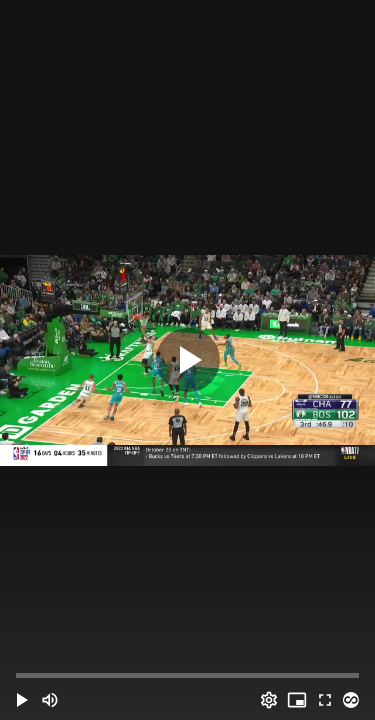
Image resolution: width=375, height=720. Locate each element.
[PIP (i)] (297, 700)
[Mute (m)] (50, 700)
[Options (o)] (269, 700)
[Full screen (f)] (325, 700)
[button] (22, 700)
